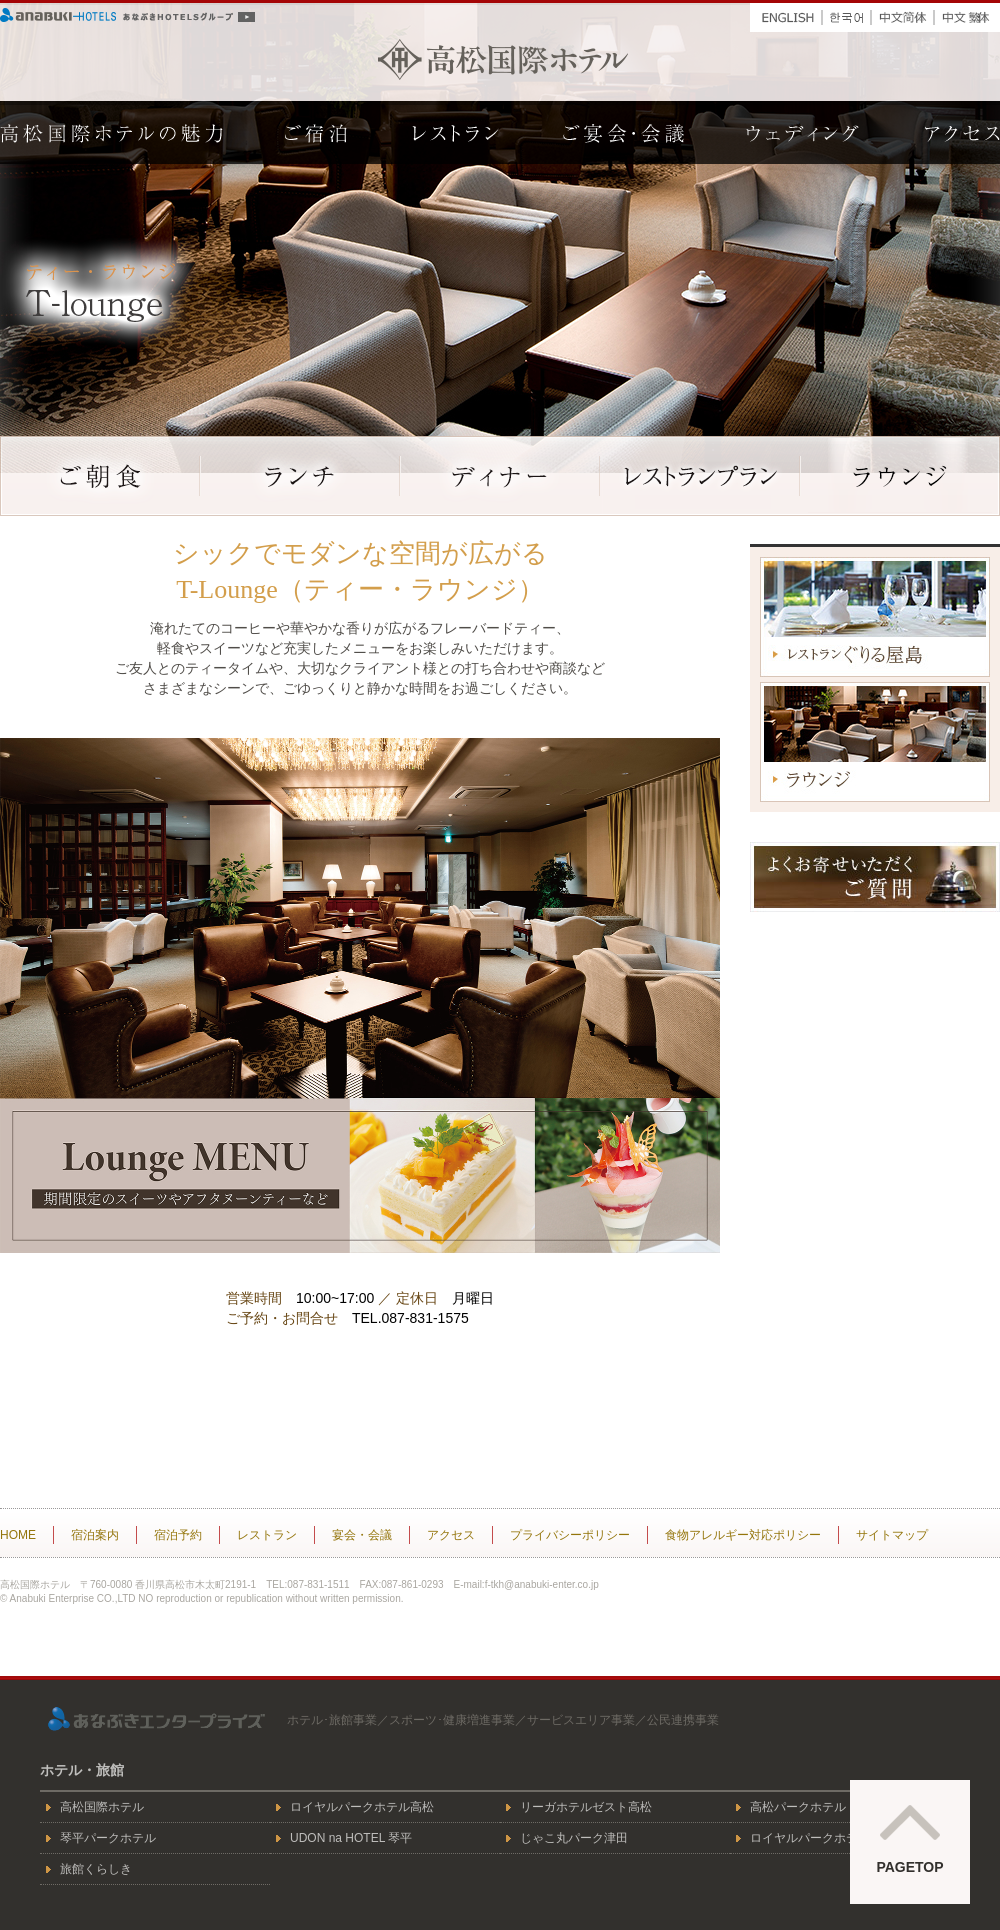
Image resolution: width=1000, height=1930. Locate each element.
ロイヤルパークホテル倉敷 (822, 1838)
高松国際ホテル (503, 59)
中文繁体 (967, 13)
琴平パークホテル (108, 1838)
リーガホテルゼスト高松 (586, 1807)
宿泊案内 (95, 1535)
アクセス (451, 1535)
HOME (18, 1535)
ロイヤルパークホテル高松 (362, 1807)
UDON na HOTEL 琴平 (351, 1838)
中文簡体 (902, 13)
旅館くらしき (96, 1869)
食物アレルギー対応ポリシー (743, 1535)
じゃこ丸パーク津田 (574, 1838)
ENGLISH (786, 13)
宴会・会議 (362, 1535)
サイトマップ (892, 1535)
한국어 (846, 13)
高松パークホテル (798, 1807)
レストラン (267, 1535)
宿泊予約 (178, 1535)
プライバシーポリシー (570, 1535)
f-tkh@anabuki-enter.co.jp (542, 1584)
